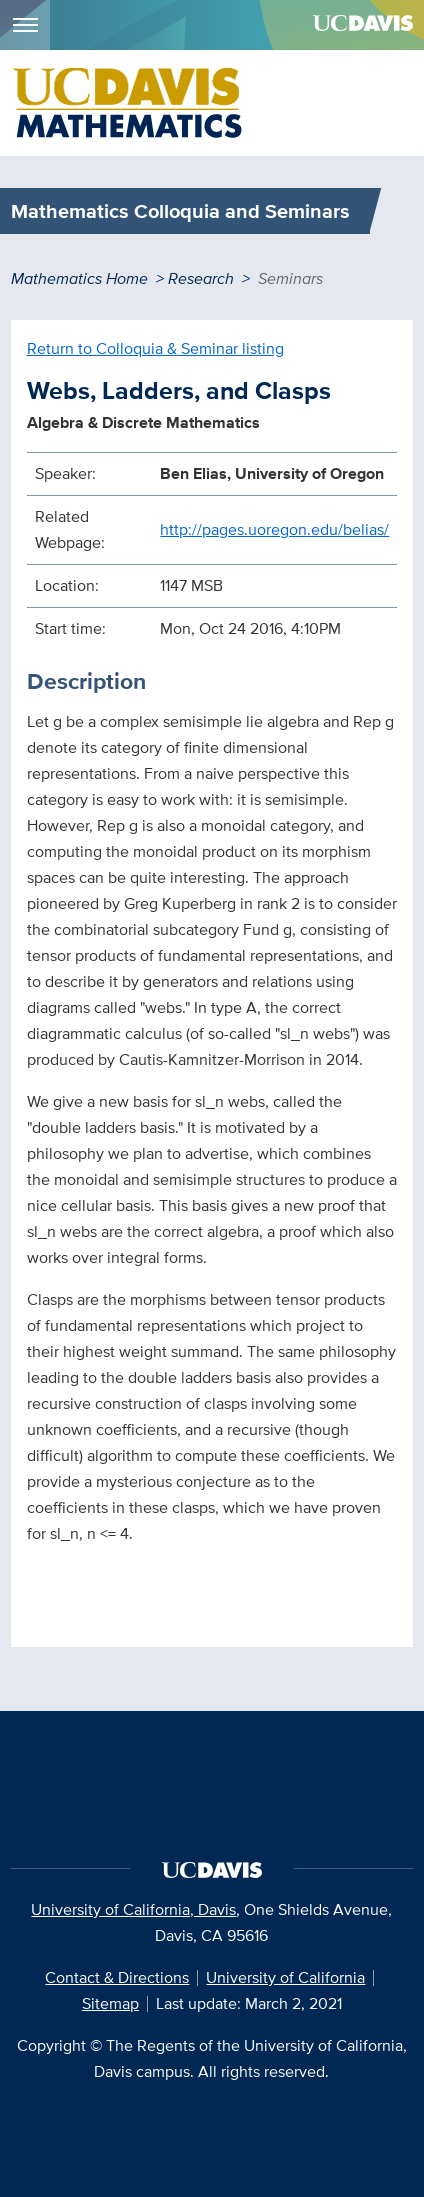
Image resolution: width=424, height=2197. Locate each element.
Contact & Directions (117, 1977)
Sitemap (110, 2003)
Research (201, 278)
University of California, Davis (133, 1909)
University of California (285, 1977)
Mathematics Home (79, 278)
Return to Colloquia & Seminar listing (155, 348)
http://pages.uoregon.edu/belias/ (274, 529)
